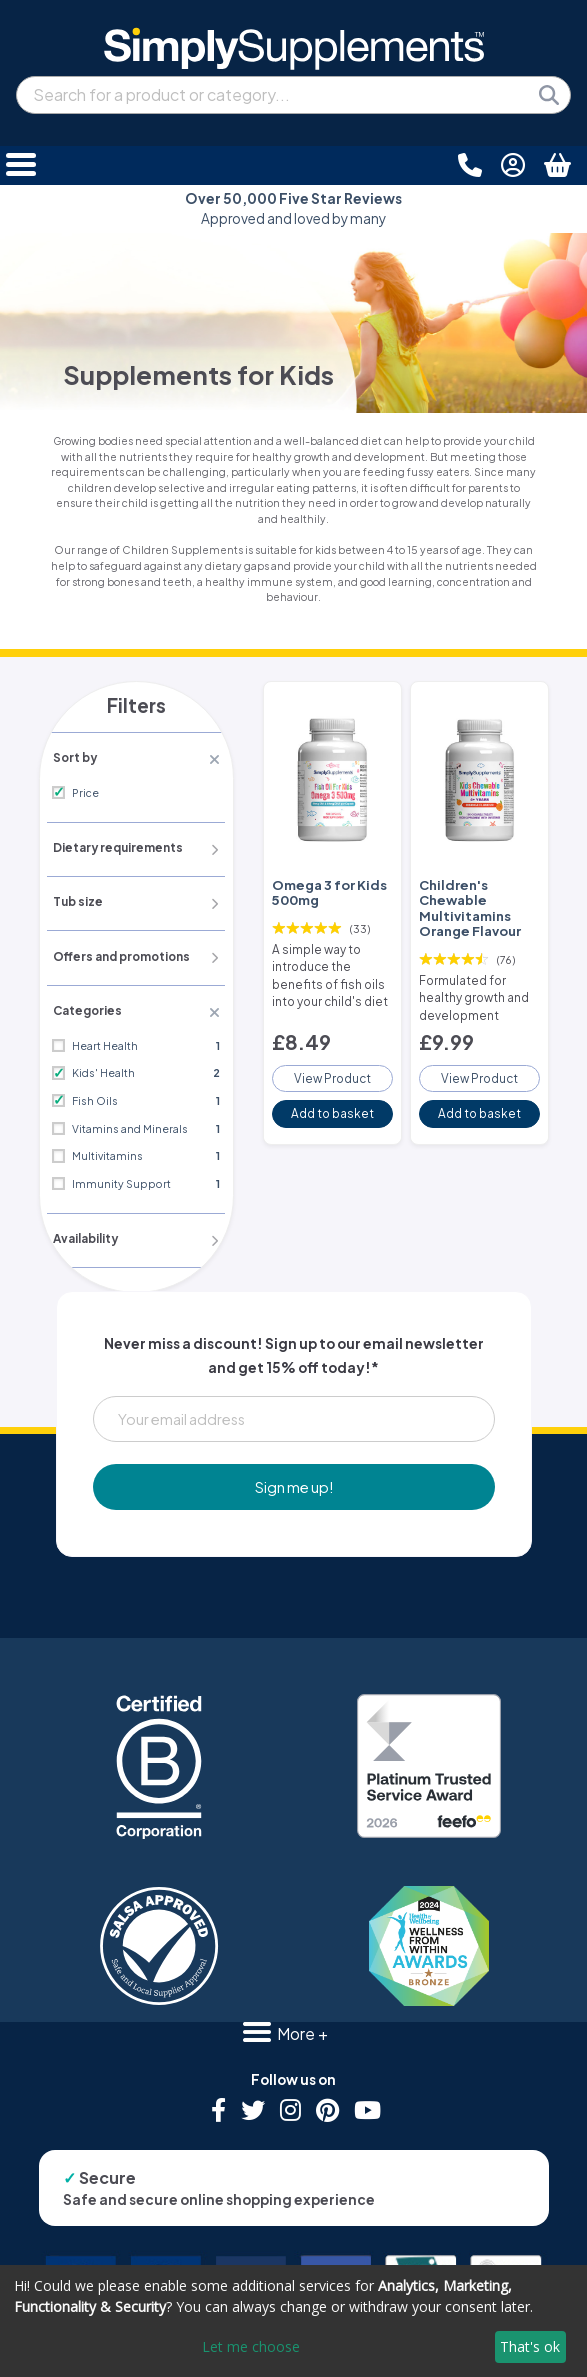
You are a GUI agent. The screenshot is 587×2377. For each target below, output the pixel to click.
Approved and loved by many (293, 208)
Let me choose (251, 2346)
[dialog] (293, 2321)
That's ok (530, 2346)
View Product (332, 1067)
